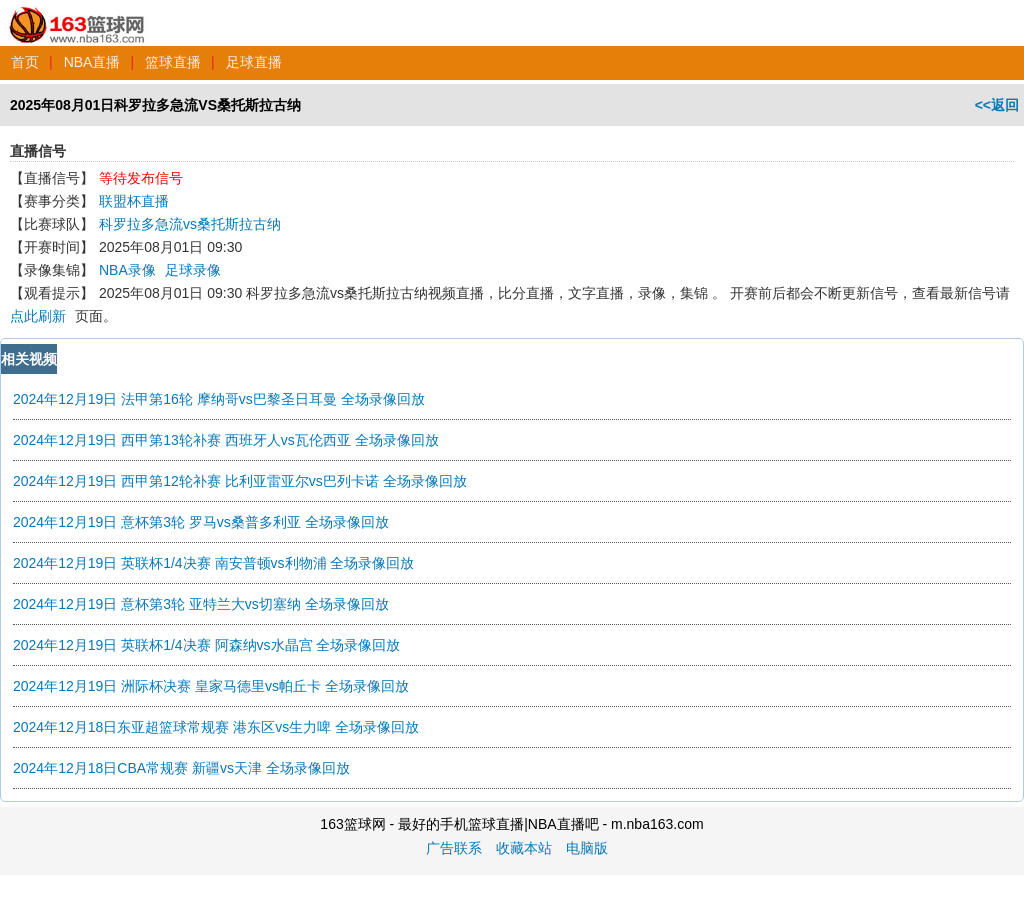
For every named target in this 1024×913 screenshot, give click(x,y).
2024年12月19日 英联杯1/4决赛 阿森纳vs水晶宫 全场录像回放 (206, 645)
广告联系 (454, 848)
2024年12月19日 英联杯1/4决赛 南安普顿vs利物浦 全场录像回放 (213, 563)
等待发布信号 (141, 178)
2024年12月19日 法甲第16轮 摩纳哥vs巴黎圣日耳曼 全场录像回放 (219, 399)
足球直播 (254, 62)
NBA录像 (127, 270)
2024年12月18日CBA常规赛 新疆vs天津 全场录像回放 (181, 768)
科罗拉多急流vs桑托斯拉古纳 (190, 224)
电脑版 (587, 848)
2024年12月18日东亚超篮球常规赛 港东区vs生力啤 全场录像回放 (216, 727)
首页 (25, 62)
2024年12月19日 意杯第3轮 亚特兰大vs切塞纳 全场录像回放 (201, 604)
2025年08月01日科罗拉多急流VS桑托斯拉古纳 (155, 105)
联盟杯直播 (134, 201)
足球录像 (193, 270)
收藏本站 (524, 848)
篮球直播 (173, 62)
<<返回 (997, 105)
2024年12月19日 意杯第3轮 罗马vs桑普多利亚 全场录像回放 (201, 522)
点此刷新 (38, 316)
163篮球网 (77, 14)
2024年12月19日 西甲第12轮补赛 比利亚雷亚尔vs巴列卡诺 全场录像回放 (240, 481)
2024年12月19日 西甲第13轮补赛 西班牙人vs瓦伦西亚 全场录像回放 (226, 440)
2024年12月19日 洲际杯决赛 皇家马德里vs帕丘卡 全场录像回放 (211, 686)
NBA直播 (92, 62)
